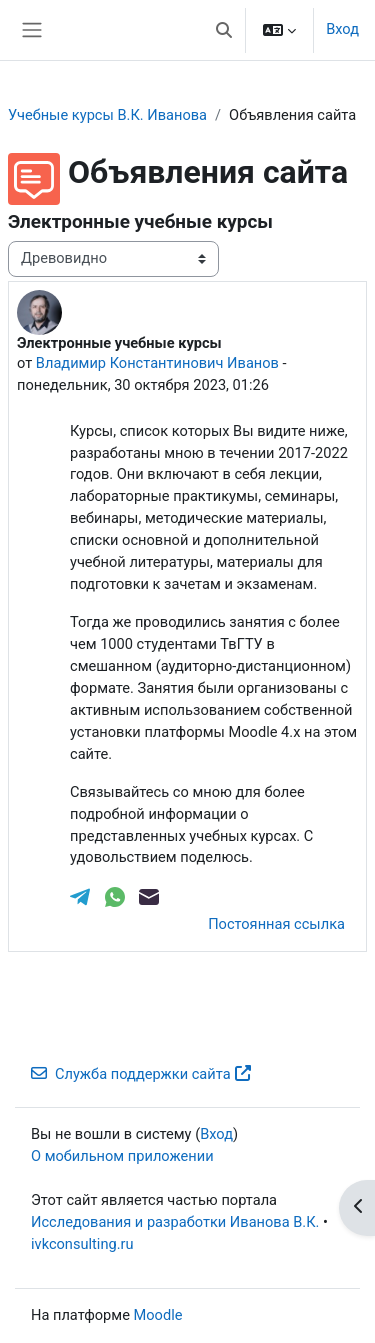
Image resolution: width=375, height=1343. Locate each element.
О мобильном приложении (122, 1156)
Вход (342, 29)
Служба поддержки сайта (141, 1074)
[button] (224, 30)
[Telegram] (82, 895)
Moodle (158, 1315)
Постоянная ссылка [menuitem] (276, 924)
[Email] (149, 895)
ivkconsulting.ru (82, 1244)
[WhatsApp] (117, 895)
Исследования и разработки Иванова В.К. (175, 1222)
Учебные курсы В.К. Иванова (107, 115)
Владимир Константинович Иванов (157, 363)
